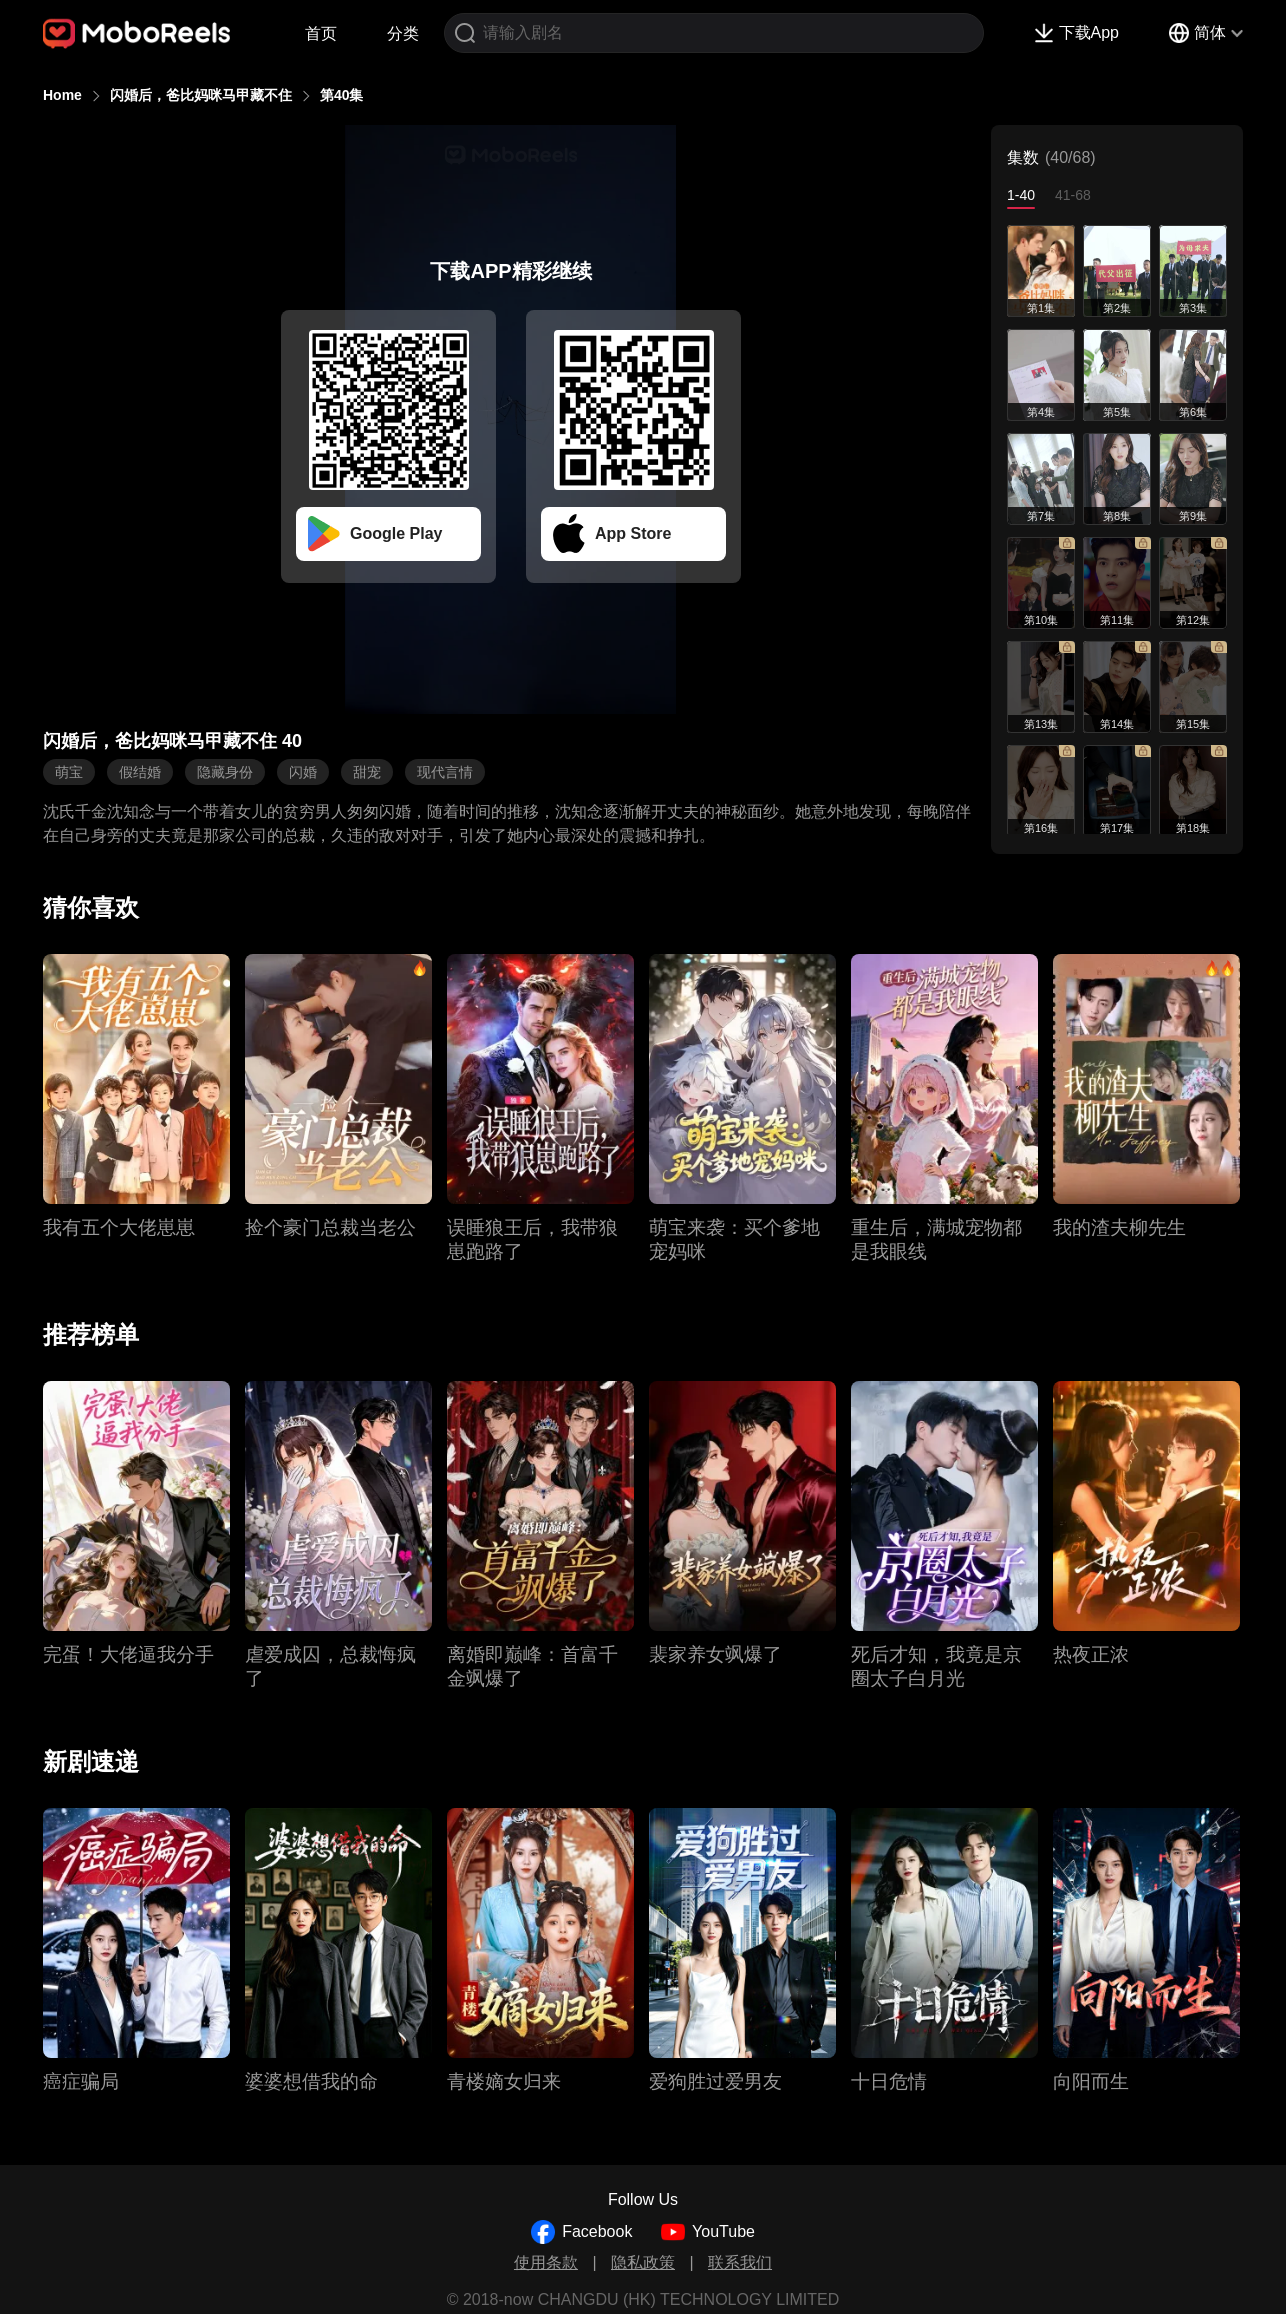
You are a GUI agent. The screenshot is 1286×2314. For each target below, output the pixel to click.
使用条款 (546, 2262)
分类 (403, 33)
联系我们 (740, 2262)
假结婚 (140, 772)
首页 (321, 33)
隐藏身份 (225, 772)
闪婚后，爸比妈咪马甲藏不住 (201, 95)
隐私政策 (643, 2262)
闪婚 (303, 772)
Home (62, 95)
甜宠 (367, 772)
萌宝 (69, 772)
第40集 (342, 95)
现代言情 (445, 772)
